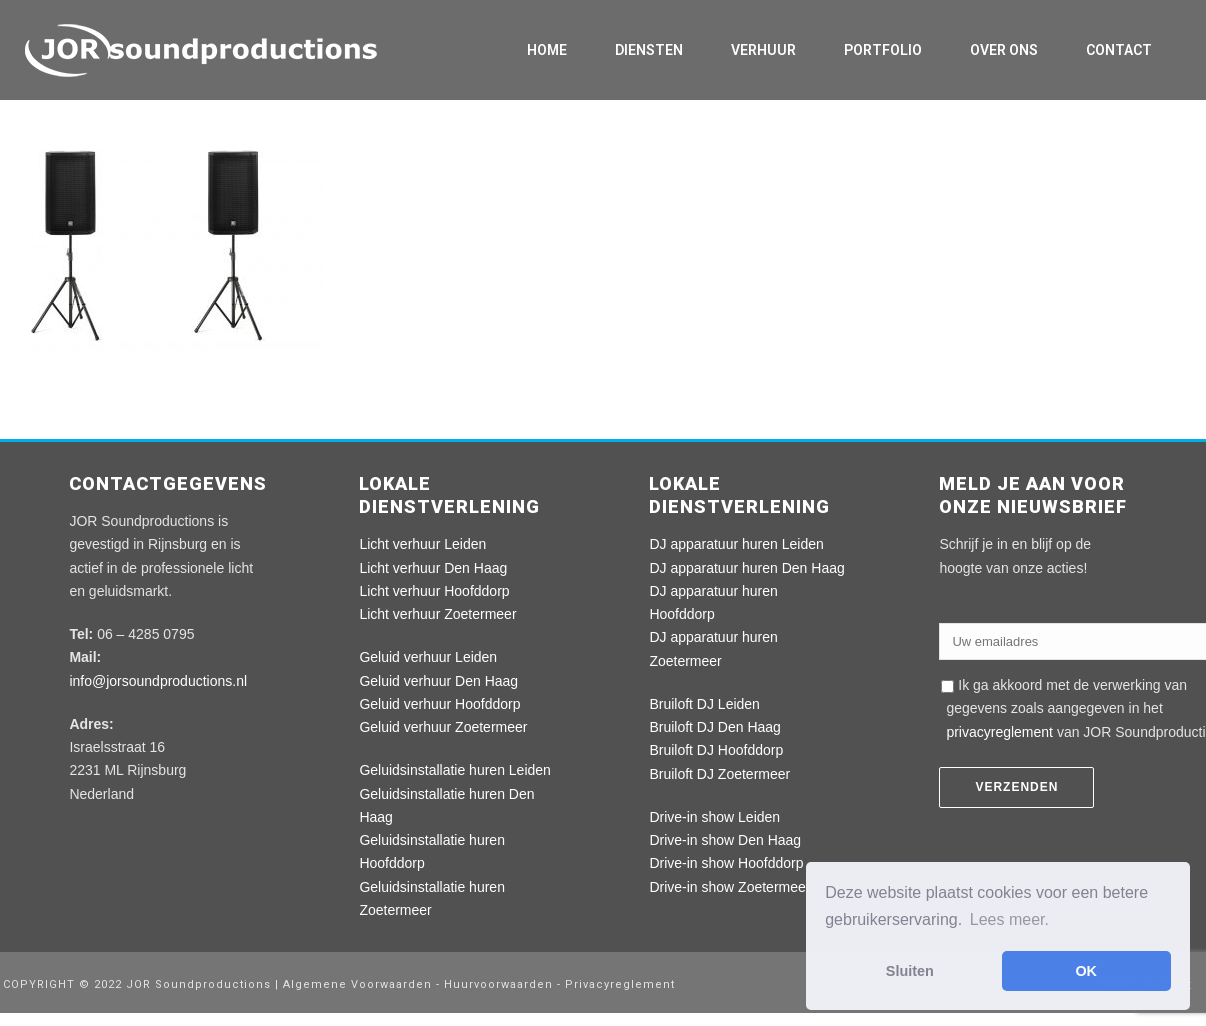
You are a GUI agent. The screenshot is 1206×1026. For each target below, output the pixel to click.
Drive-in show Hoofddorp (726, 863)
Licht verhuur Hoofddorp (434, 591)
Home (547, 50)
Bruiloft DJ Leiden (704, 704)
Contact (1119, 50)
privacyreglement (999, 732)
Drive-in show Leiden (714, 817)
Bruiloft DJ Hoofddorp (716, 750)
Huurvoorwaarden (498, 984)
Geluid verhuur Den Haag (438, 681)
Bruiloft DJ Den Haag (715, 727)
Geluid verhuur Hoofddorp (439, 704)
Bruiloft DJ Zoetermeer (719, 774)
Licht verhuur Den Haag (433, 568)
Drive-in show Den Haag (725, 840)
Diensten (649, 50)
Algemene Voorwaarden (359, 984)
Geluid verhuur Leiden (428, 657)
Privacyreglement (620, 984)
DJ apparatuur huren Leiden (736, 544)
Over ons (1004, 50)
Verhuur (763, 50)
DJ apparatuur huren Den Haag (746, 568)
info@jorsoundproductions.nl (158, 681)
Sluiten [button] (910, 971)
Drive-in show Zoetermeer (729, 887)
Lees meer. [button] (1009, 919)
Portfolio (883, 50)
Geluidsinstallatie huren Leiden (454, 770)
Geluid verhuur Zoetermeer (443, 727)
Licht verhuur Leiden (422, 544)
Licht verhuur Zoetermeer (437, 614)
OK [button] (1086, 971)
